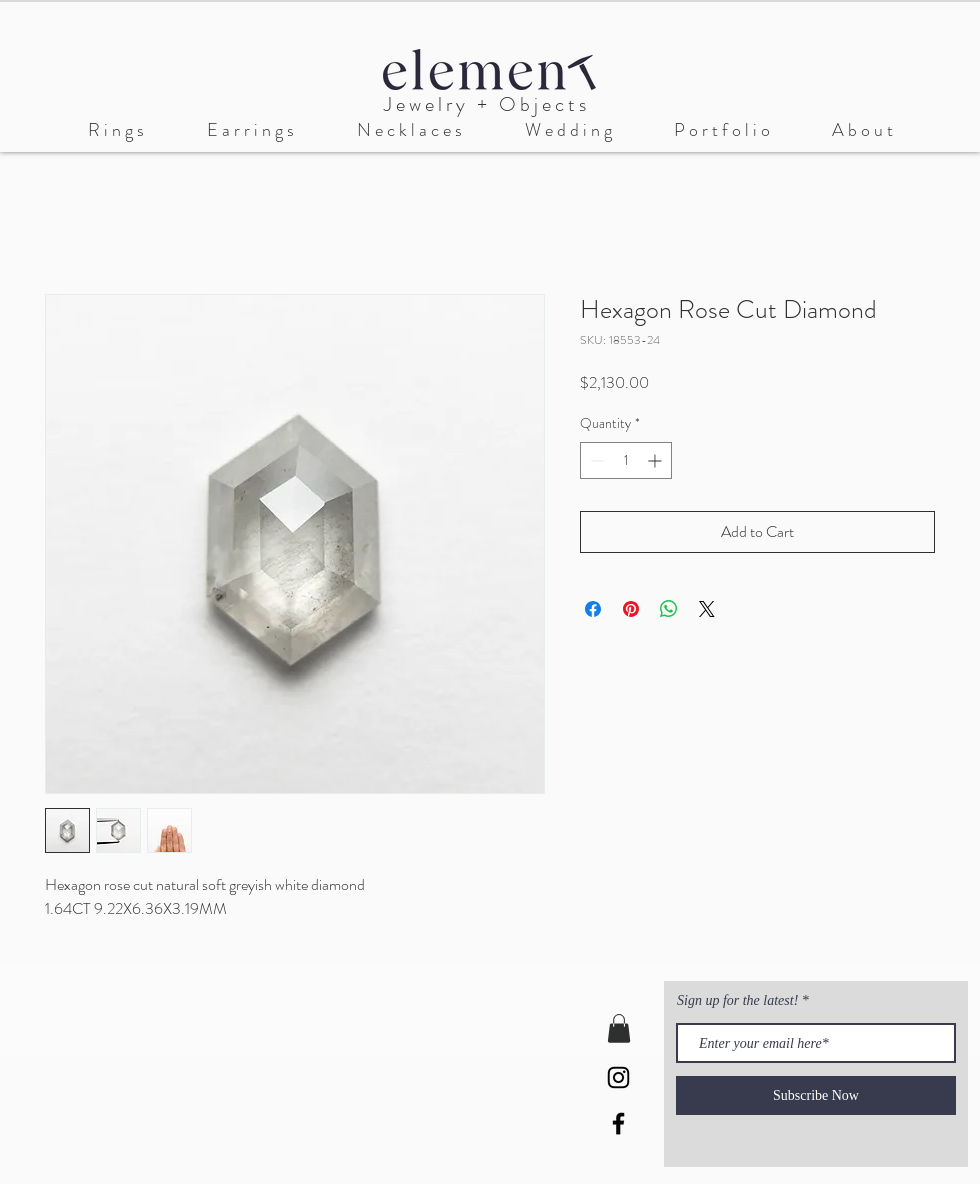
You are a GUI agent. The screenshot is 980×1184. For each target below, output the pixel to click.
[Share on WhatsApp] (669, 609)
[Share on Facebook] (593, 609)
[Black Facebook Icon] (618, 1123)
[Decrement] (595, 460)
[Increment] (656, 460)
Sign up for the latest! (739, 1001)
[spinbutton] (626, 460)
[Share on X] (707, 609)
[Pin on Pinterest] (631, 609)
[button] (568, 130)
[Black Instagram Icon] (618, 1077)
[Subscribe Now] (816, 1095)
